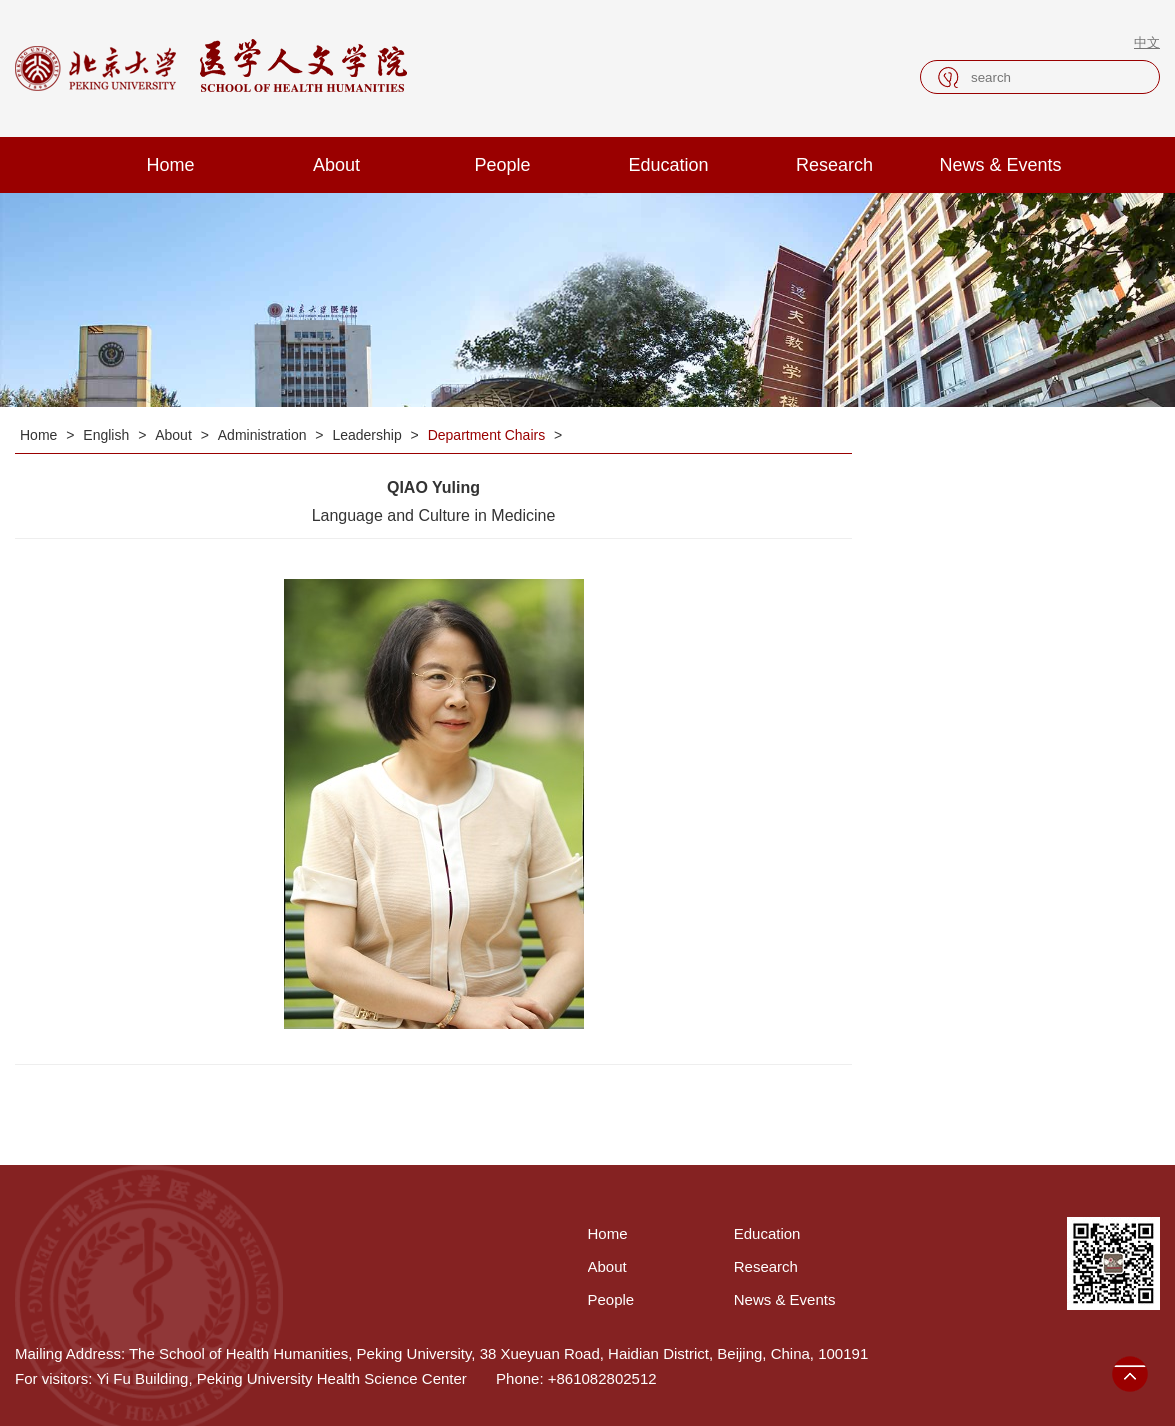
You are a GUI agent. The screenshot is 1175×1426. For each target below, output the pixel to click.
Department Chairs (488, 435)
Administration (264, 435)
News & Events (1000, 165)
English (108, 435)
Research (834, 165)
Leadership (368, 435)
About (336, 165)
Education (668, 165)
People (502, 165)
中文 (1147, 42)
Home (170, 165)
